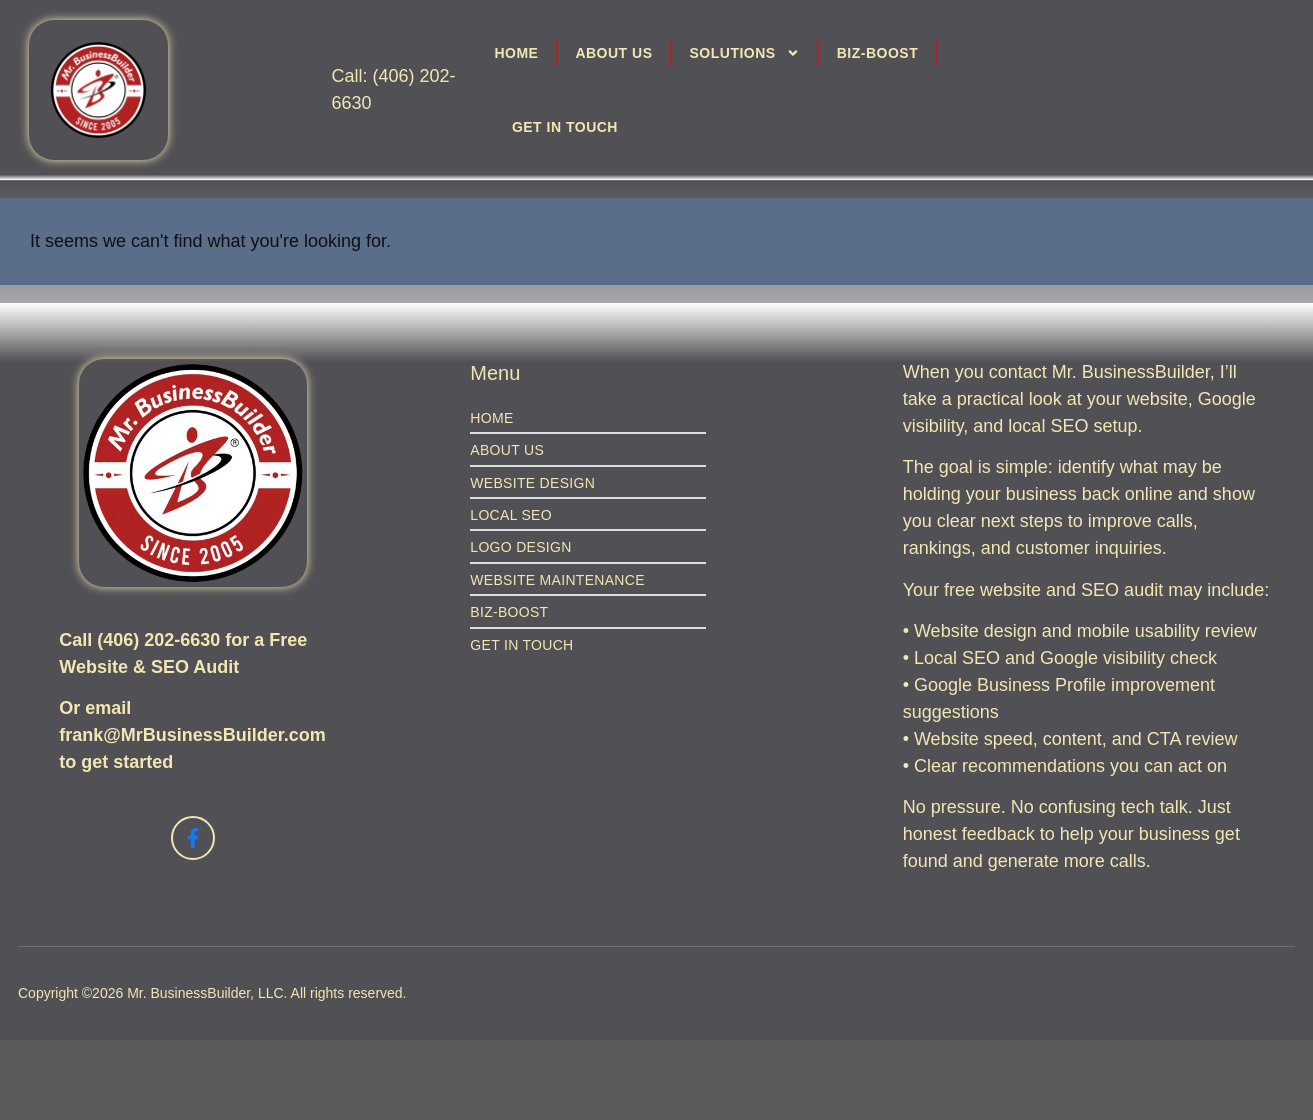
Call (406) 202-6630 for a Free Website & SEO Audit (183, 653)
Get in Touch (565, 127)
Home (516, 53)
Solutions (745, 53)
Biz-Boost (878, 53)
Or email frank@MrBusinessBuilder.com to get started (192, 735)
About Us (613, 53)
